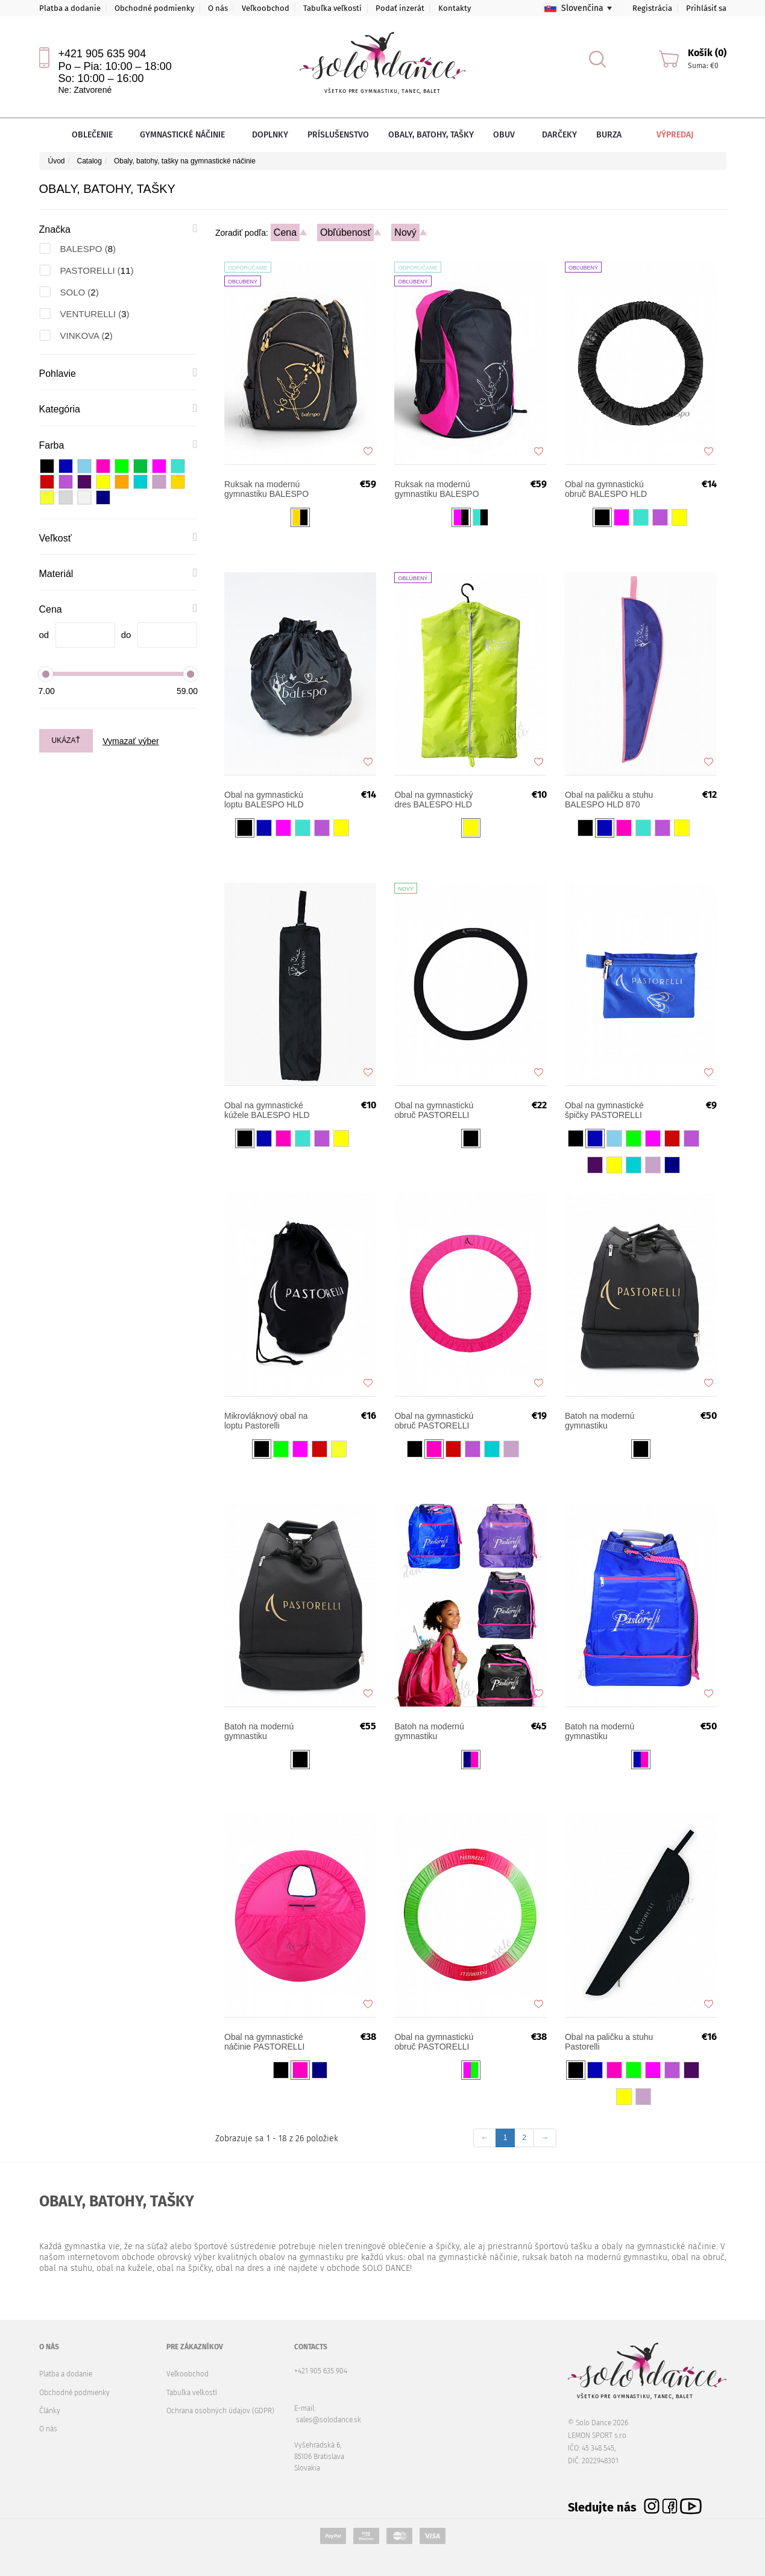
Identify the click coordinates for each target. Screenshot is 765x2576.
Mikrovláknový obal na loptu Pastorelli (266, 1420)
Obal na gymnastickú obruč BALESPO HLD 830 (606, 489)
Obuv (508, 135)
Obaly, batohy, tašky (431, 135)
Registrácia (652, 8)
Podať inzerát (400, 8)
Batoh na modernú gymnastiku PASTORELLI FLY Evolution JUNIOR (599, 1420)
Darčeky (559, 135)
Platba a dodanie (70, 8)
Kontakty (454, 8)
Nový (405, 232)
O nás (218, 8)
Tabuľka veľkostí (332, 8)
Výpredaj (666, 135)
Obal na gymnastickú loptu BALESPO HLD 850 (264, 799)
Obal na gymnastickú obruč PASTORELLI (433, 1420)
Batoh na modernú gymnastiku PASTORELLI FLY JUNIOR (429, 1731)
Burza (609, 135)
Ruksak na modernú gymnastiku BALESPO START (266, 489)
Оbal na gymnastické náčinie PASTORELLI (264, 2041)
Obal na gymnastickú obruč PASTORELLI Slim (433, 1110)
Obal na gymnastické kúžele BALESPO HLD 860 (267, 1110)
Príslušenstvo (338, 135)
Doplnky (270, 135)
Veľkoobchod (265, 8)
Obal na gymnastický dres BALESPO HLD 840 (433, 799)
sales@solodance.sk (328, 2420)
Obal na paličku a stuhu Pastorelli (609, 2041)
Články (49, 2411)
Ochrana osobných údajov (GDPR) (220, 2411)
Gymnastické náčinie (186, 135)
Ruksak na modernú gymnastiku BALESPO (436, 489)
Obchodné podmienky (154, 8)
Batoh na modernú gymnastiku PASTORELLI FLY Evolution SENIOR (259, 1731)
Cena (285, 232)
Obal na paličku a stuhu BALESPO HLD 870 (609, 799)
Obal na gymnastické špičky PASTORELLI (604, 1110)
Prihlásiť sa (706, 8)
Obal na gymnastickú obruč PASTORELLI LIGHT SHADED (433, 2041)
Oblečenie (96, 135)
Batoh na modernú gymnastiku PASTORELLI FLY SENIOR (599, 1731)
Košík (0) (707, 52)
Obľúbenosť (345, 232)
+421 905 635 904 (102, 54)
